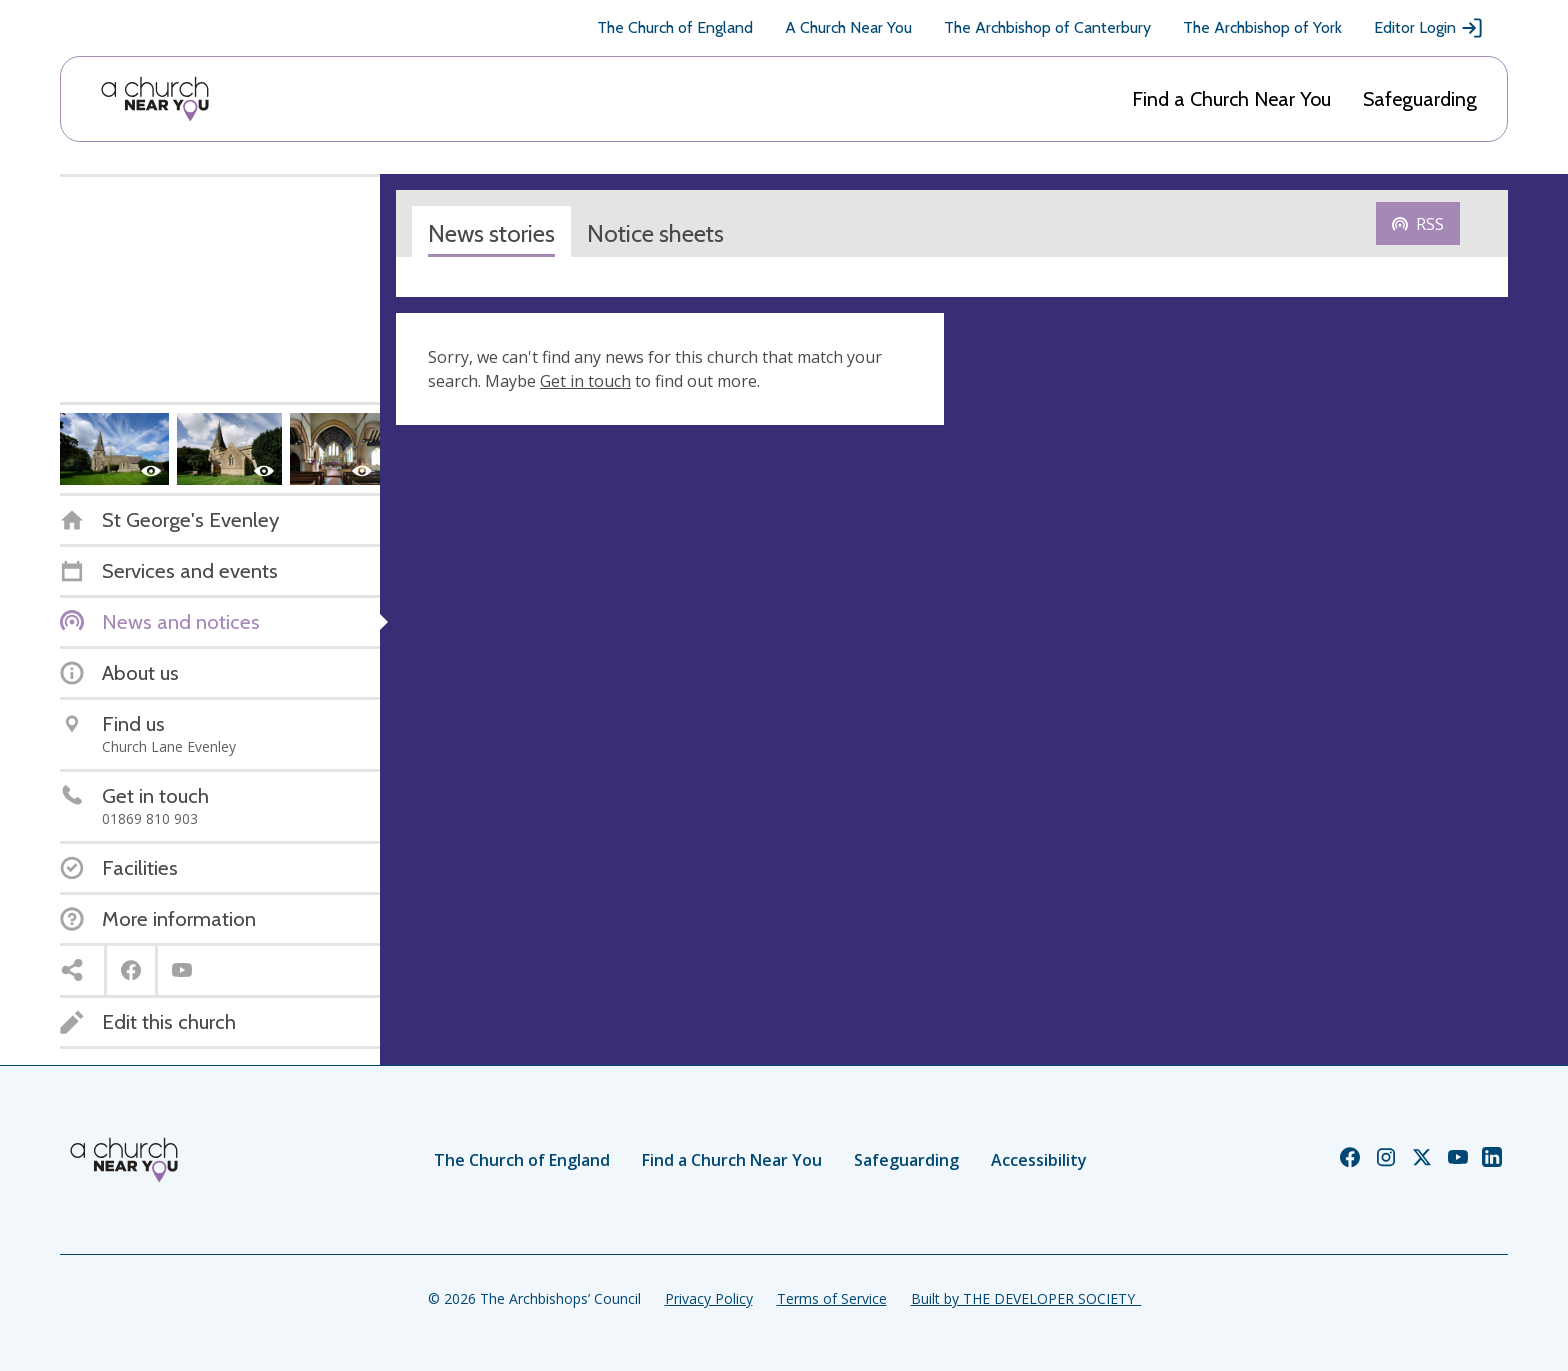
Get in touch (585, 381)
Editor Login (1429, 28)
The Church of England (675, 27)
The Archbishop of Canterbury (1047, 27)
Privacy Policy (709, 1298)
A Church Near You (848, 27)
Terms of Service (832, 1298)
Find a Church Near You (1231, 99)
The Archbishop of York (1262, 27)
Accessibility (1039, 1160)
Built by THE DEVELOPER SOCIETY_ (1026, 1298)
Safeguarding (1420, 99)
